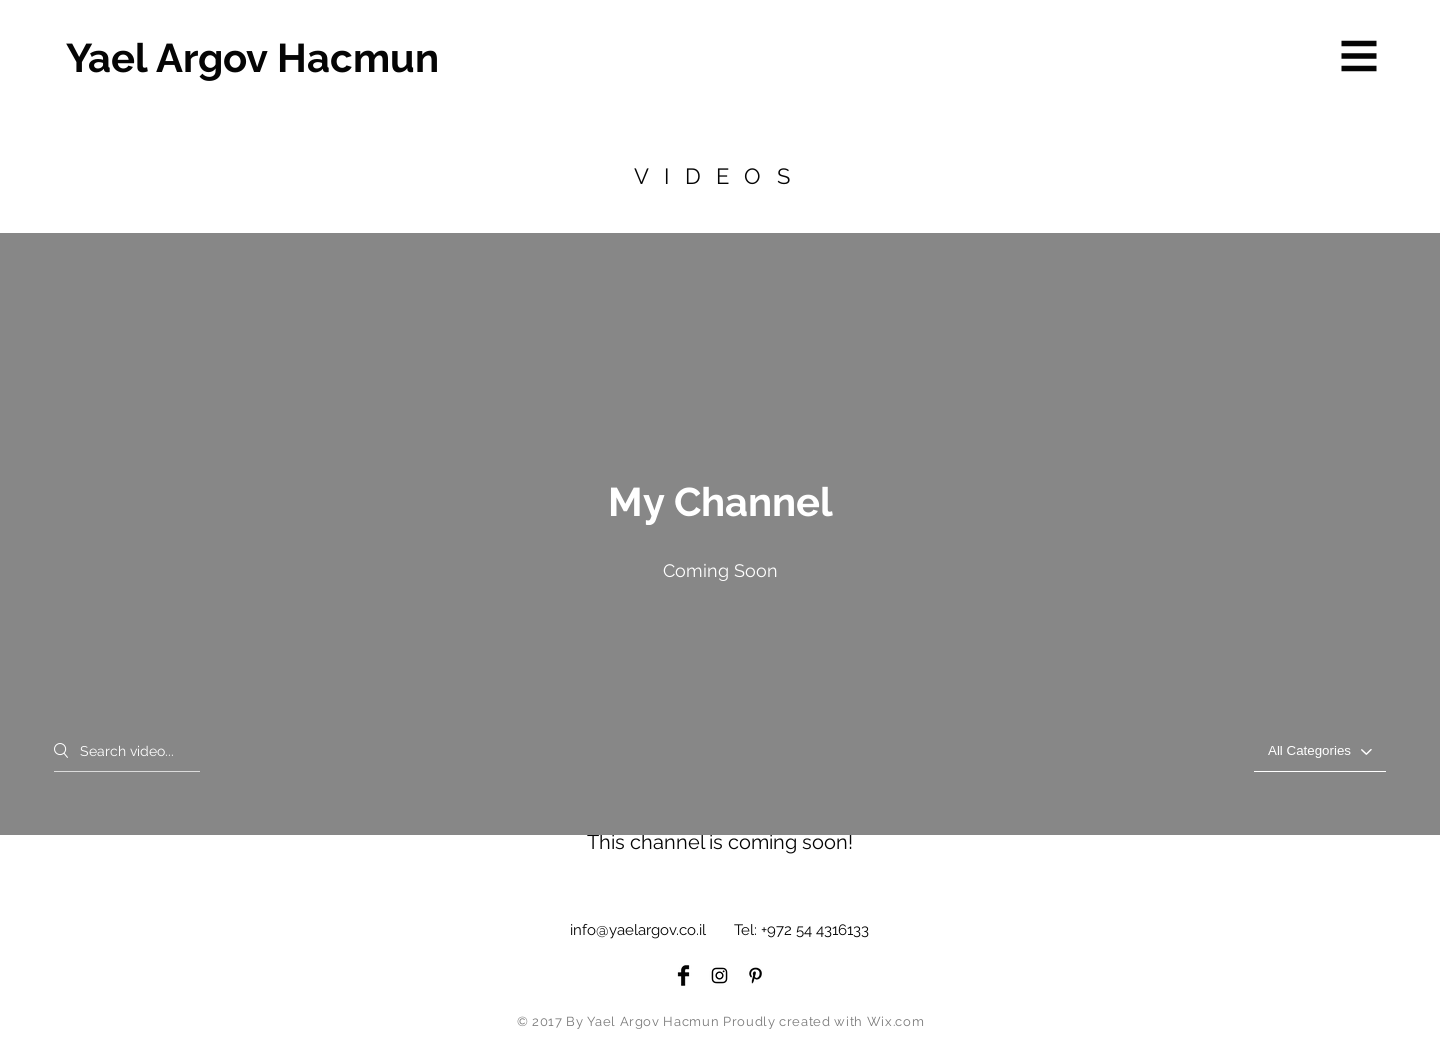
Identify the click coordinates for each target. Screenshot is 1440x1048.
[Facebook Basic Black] (683, 975)
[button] (1359, 56)
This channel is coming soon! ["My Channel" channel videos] (720, 842)
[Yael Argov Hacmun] (254, 58)
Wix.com (896, 1021)
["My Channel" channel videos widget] (720, 541)
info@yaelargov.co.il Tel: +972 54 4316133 (719, 930)
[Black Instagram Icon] (719, 975)
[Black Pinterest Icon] (755, 975)
